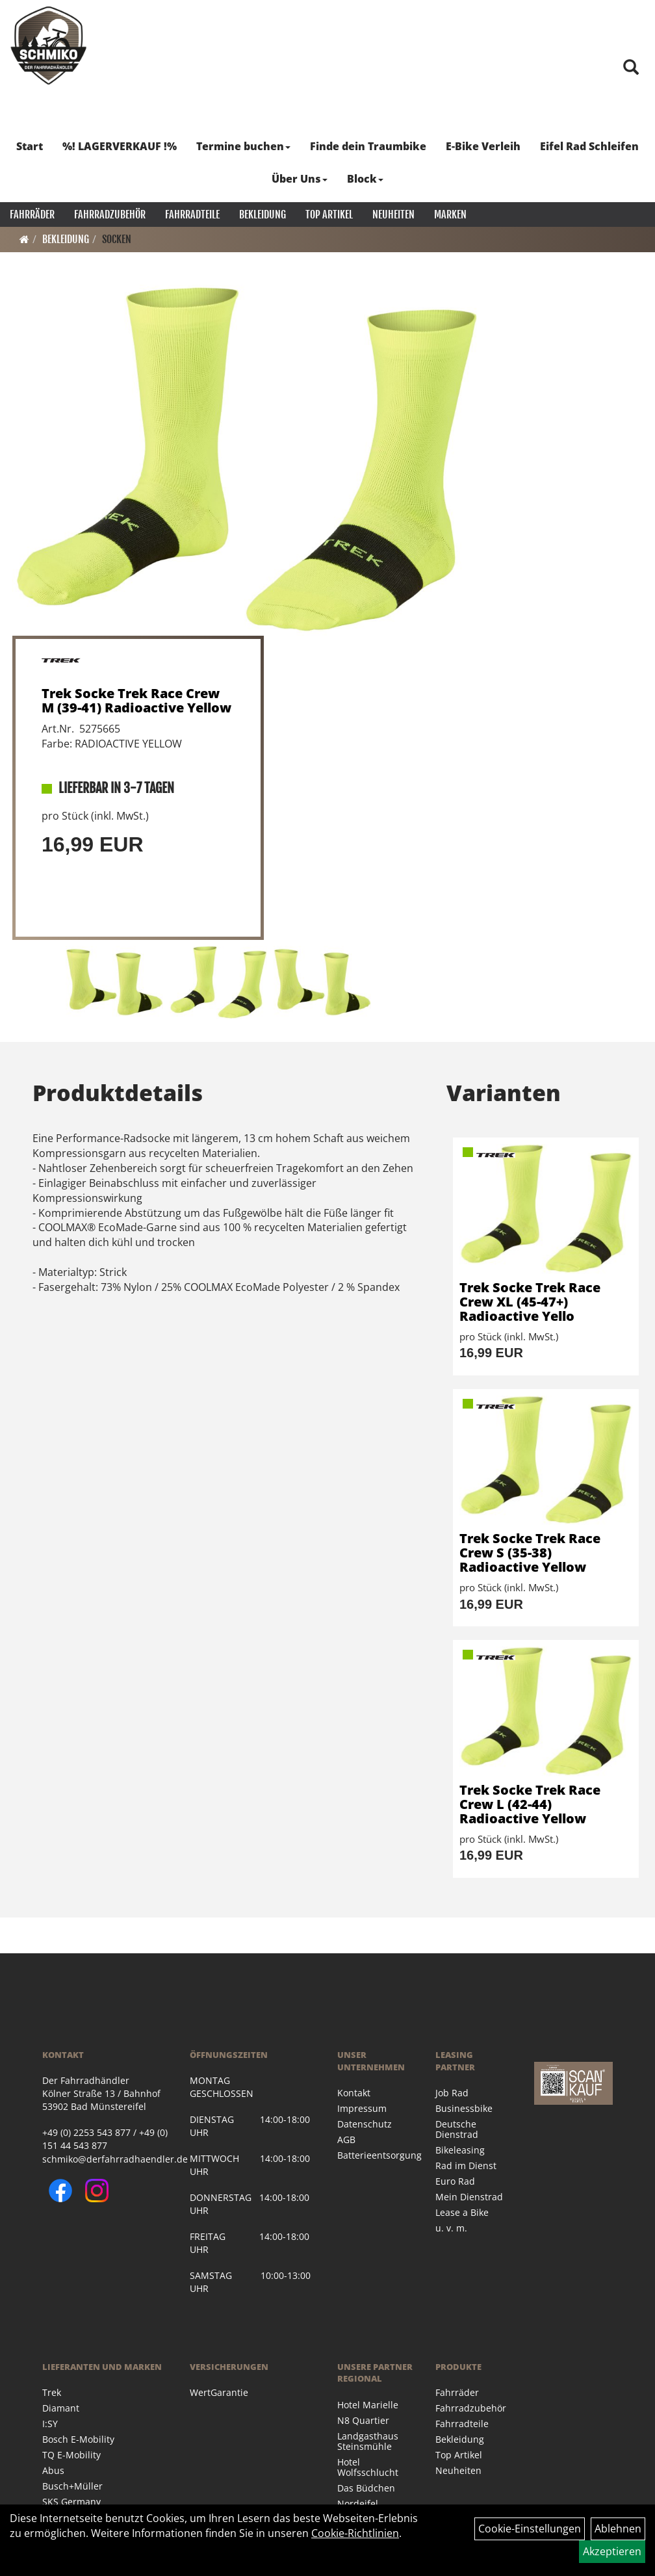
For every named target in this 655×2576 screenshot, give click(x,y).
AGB (346, 2139)
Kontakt (353, 2093)
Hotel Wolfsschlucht (367, 2467)
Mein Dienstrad (469, 2197)
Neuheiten (393, 214)
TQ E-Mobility (71, 2455)
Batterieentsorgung (371, 2155)
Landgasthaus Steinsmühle (367, 2441)
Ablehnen (618, 2528)
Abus (53, 2470)
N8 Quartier (363, 2420)
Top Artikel (329, 214)
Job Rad (452, 2093)
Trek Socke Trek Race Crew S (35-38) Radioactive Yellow (529, 1552)
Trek (51, 2392)
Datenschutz (364, 2124)
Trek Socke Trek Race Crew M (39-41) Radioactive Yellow (136, 700)
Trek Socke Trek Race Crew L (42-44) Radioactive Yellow (529, 1804)
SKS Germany (71, 2501)
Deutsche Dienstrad (456, 2129)
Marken (450, 214)
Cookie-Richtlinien (355, 2533)
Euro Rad (455, 2181)
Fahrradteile (192, 214)
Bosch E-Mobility (78, 2439)
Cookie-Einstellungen (529, 2528)
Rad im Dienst (465, 2165)
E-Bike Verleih (483, 146)
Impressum (362, 2108)
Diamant (60, 2408)
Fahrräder (32, 214)
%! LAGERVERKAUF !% (119, 146)
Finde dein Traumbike (368, 146)
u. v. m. (451, 2228)
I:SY (50, 2423)
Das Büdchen (366, 2488)
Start (29, 146)
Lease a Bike (462, 2212)
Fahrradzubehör (110, 214)
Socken (116, 239)
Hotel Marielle (367, 2405)
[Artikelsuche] (631, 68)
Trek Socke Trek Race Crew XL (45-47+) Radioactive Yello (529, 1302)
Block (365, 179)
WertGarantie (219, 2392)
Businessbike (464, 2108)
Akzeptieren (612, 2551)
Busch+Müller (72, 2486)
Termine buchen (243, 146)
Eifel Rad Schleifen (589, 146)
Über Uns (300, 179)
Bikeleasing (460, 2150)
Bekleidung (262, 214)
